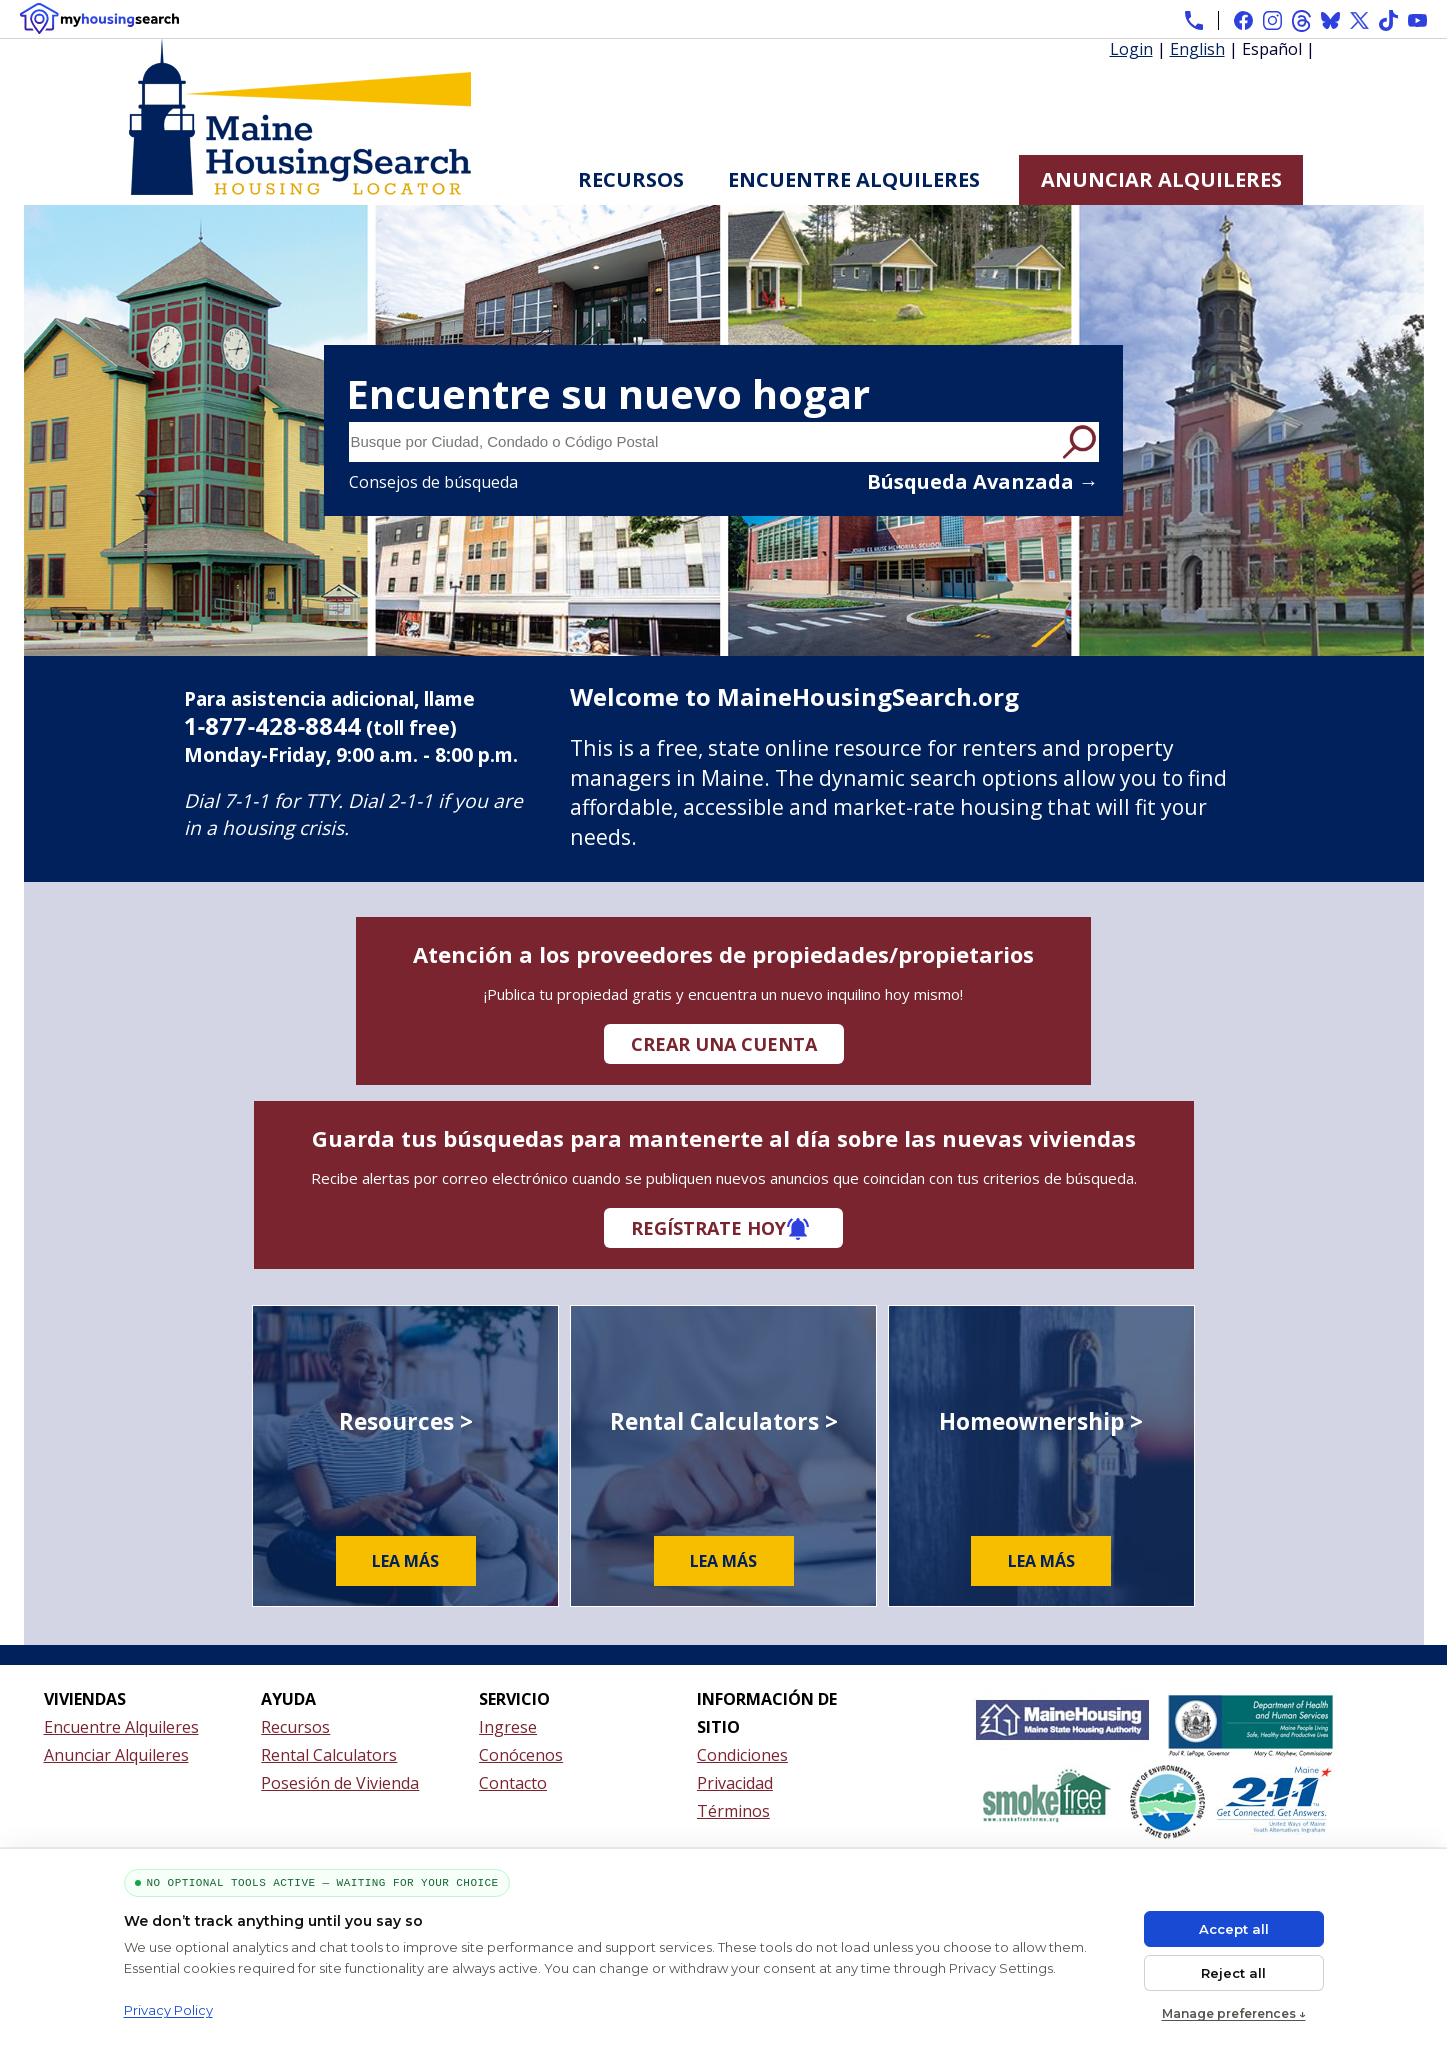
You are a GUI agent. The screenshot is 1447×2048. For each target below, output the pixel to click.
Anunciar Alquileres (1161, 179)
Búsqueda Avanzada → (983, 481)
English (1197, 49)
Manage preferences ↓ (1234, 2013)
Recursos (631, 179)
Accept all (1234, 1929)
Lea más (405, 1561)
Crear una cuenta (724, 1044)
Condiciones (742, 1755)
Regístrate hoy (708, 1228)
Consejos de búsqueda (433, 482)
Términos (733, 1811)
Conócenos (521, 1755)
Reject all (1233, 1973)
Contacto (513, 1783)
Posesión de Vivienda (340, 1783)
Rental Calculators (329, 1755)
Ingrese (508, 1727)
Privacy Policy (168, 2010)
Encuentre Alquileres (854, 179)
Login (1131, 49)
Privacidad (735, 1783)
